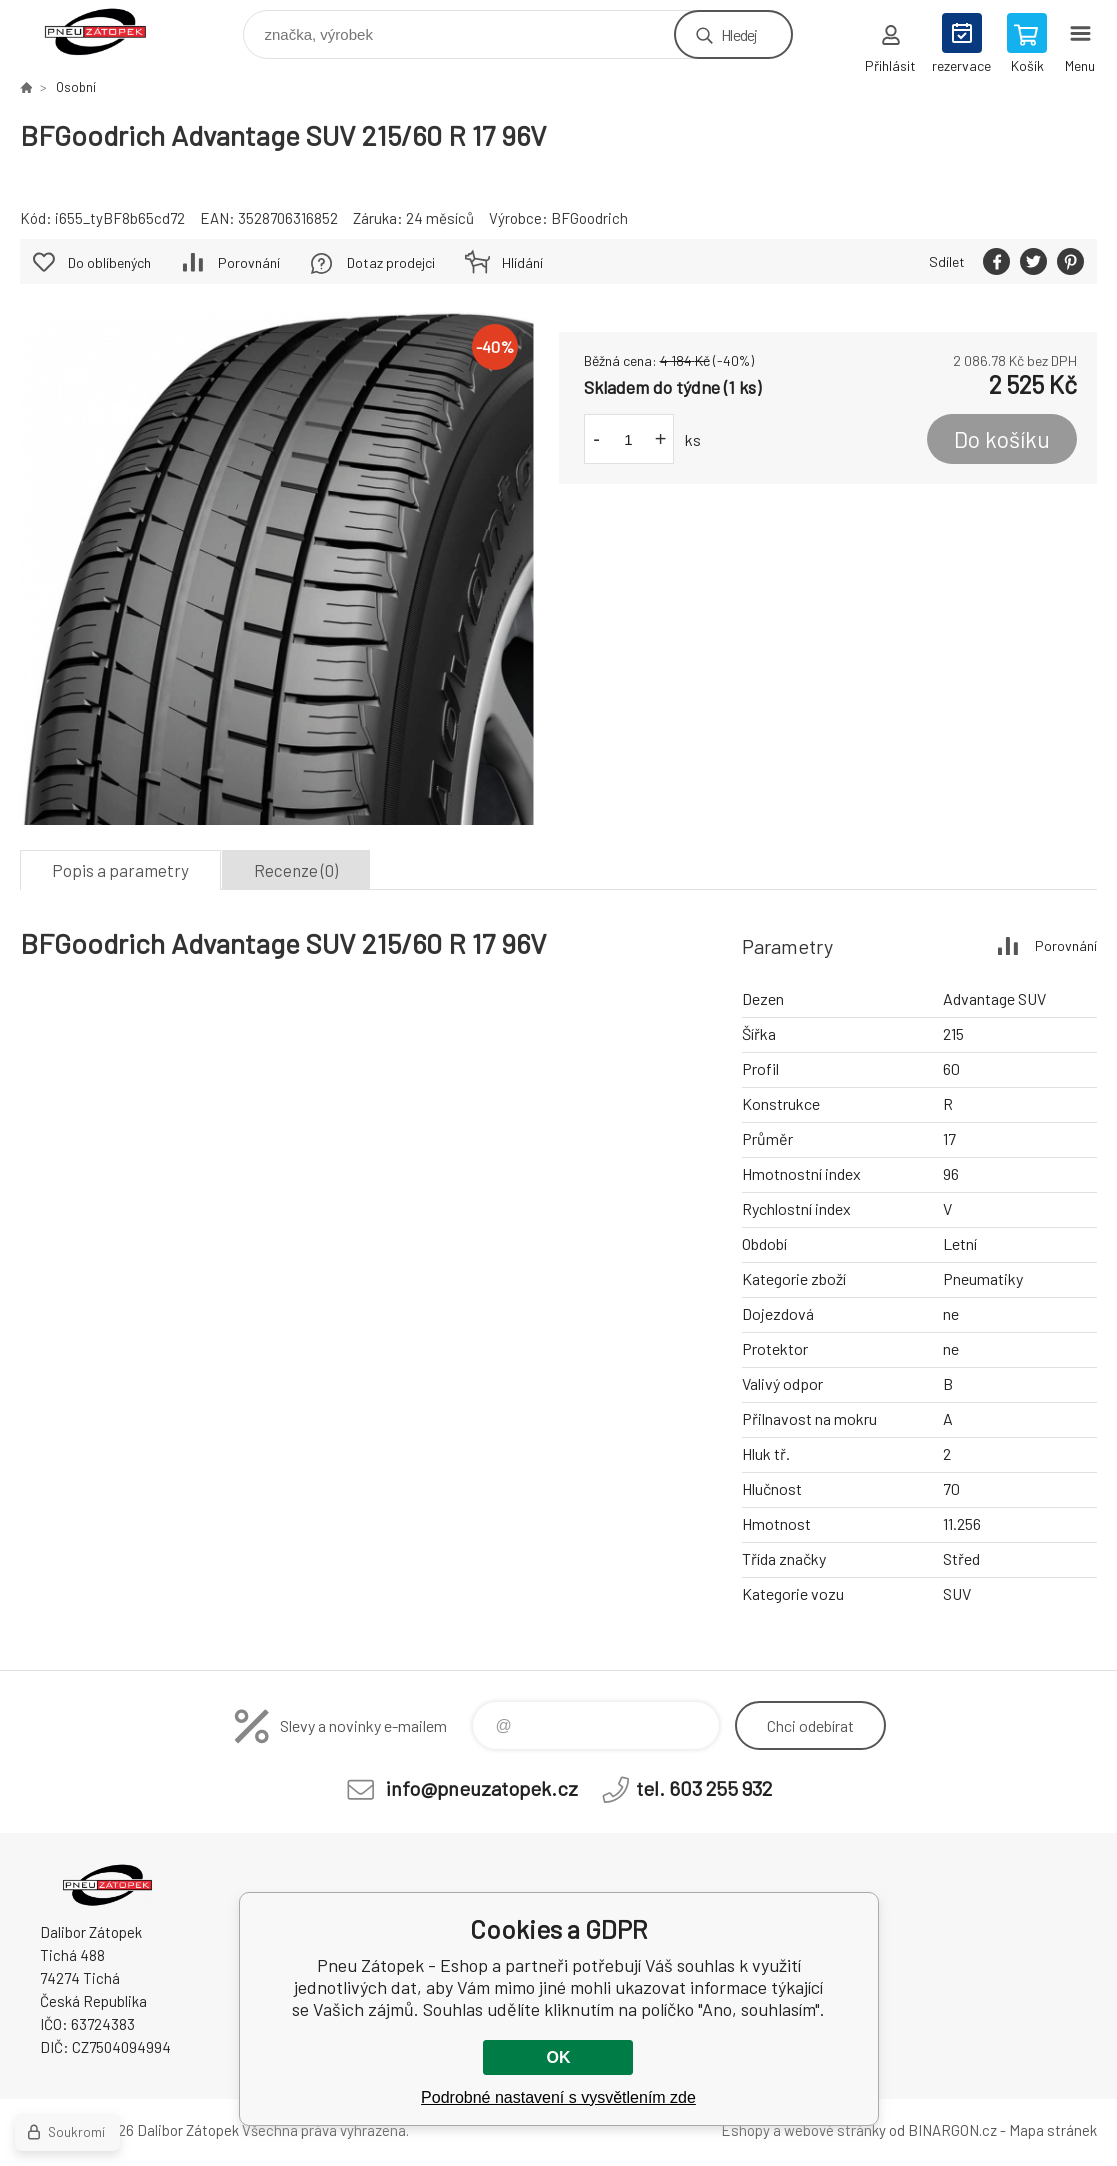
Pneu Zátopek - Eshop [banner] (108, 29)
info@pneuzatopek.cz (482, 1788)
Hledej (739, 34)
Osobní (76, 87)
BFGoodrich (589, 218)
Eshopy (745, 2130)
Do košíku (1002, 439)
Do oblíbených (109, 262)
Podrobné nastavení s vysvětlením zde (558, 2097)
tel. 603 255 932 (704, 1788)
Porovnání (249, 262)
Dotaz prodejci (391, 262)
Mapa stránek (1053, 2130)
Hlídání (522, 262)
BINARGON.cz (952, 2130)
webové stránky (835, 2130)
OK (558, 2057)
